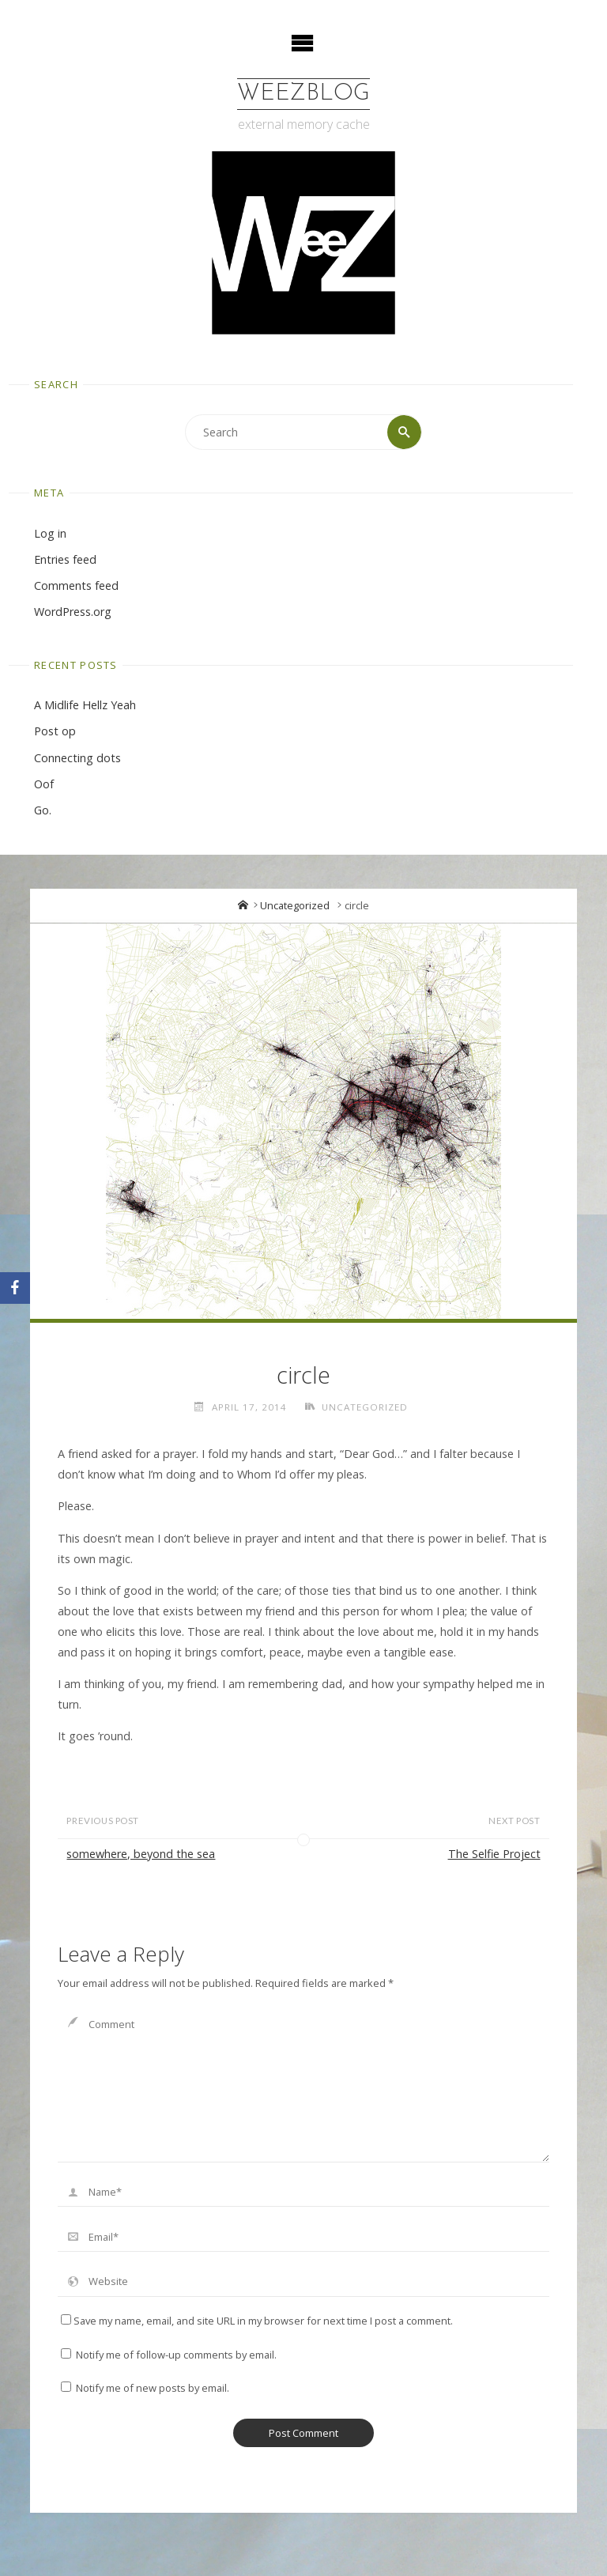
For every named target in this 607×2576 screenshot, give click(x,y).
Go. (42, 810)
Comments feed (76, 585)
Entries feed (65, 559)
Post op (55, 730)
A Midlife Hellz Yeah (85, 704)
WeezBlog (303, 93)
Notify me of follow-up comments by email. (176, 2354)
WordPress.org (72, 611)
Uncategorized (295, 905)
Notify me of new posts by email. (152, 2388)
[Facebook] (15, 1288)
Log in (50, 533)
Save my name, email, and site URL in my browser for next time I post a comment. (257, 2320)
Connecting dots (77, 757)
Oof (44, 783)
